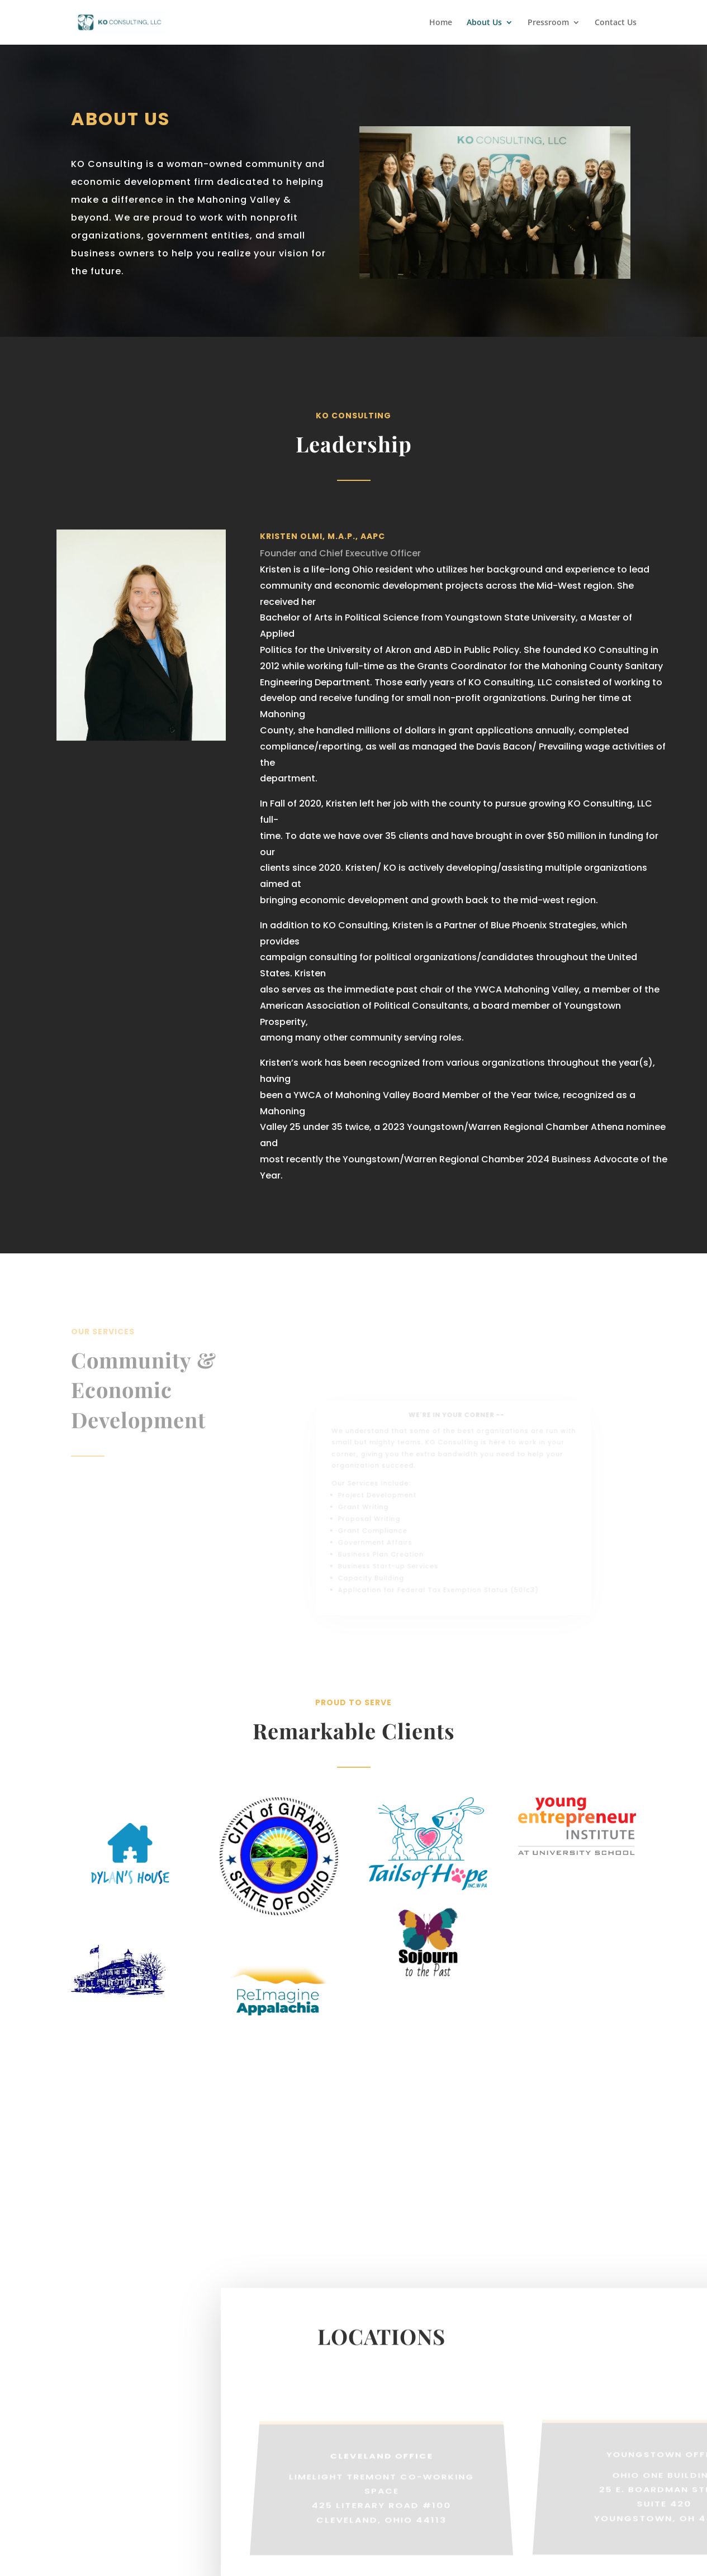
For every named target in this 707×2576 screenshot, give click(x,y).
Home (440, 22)
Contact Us (616, 22)
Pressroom (548, 22)
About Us (484, 22)
